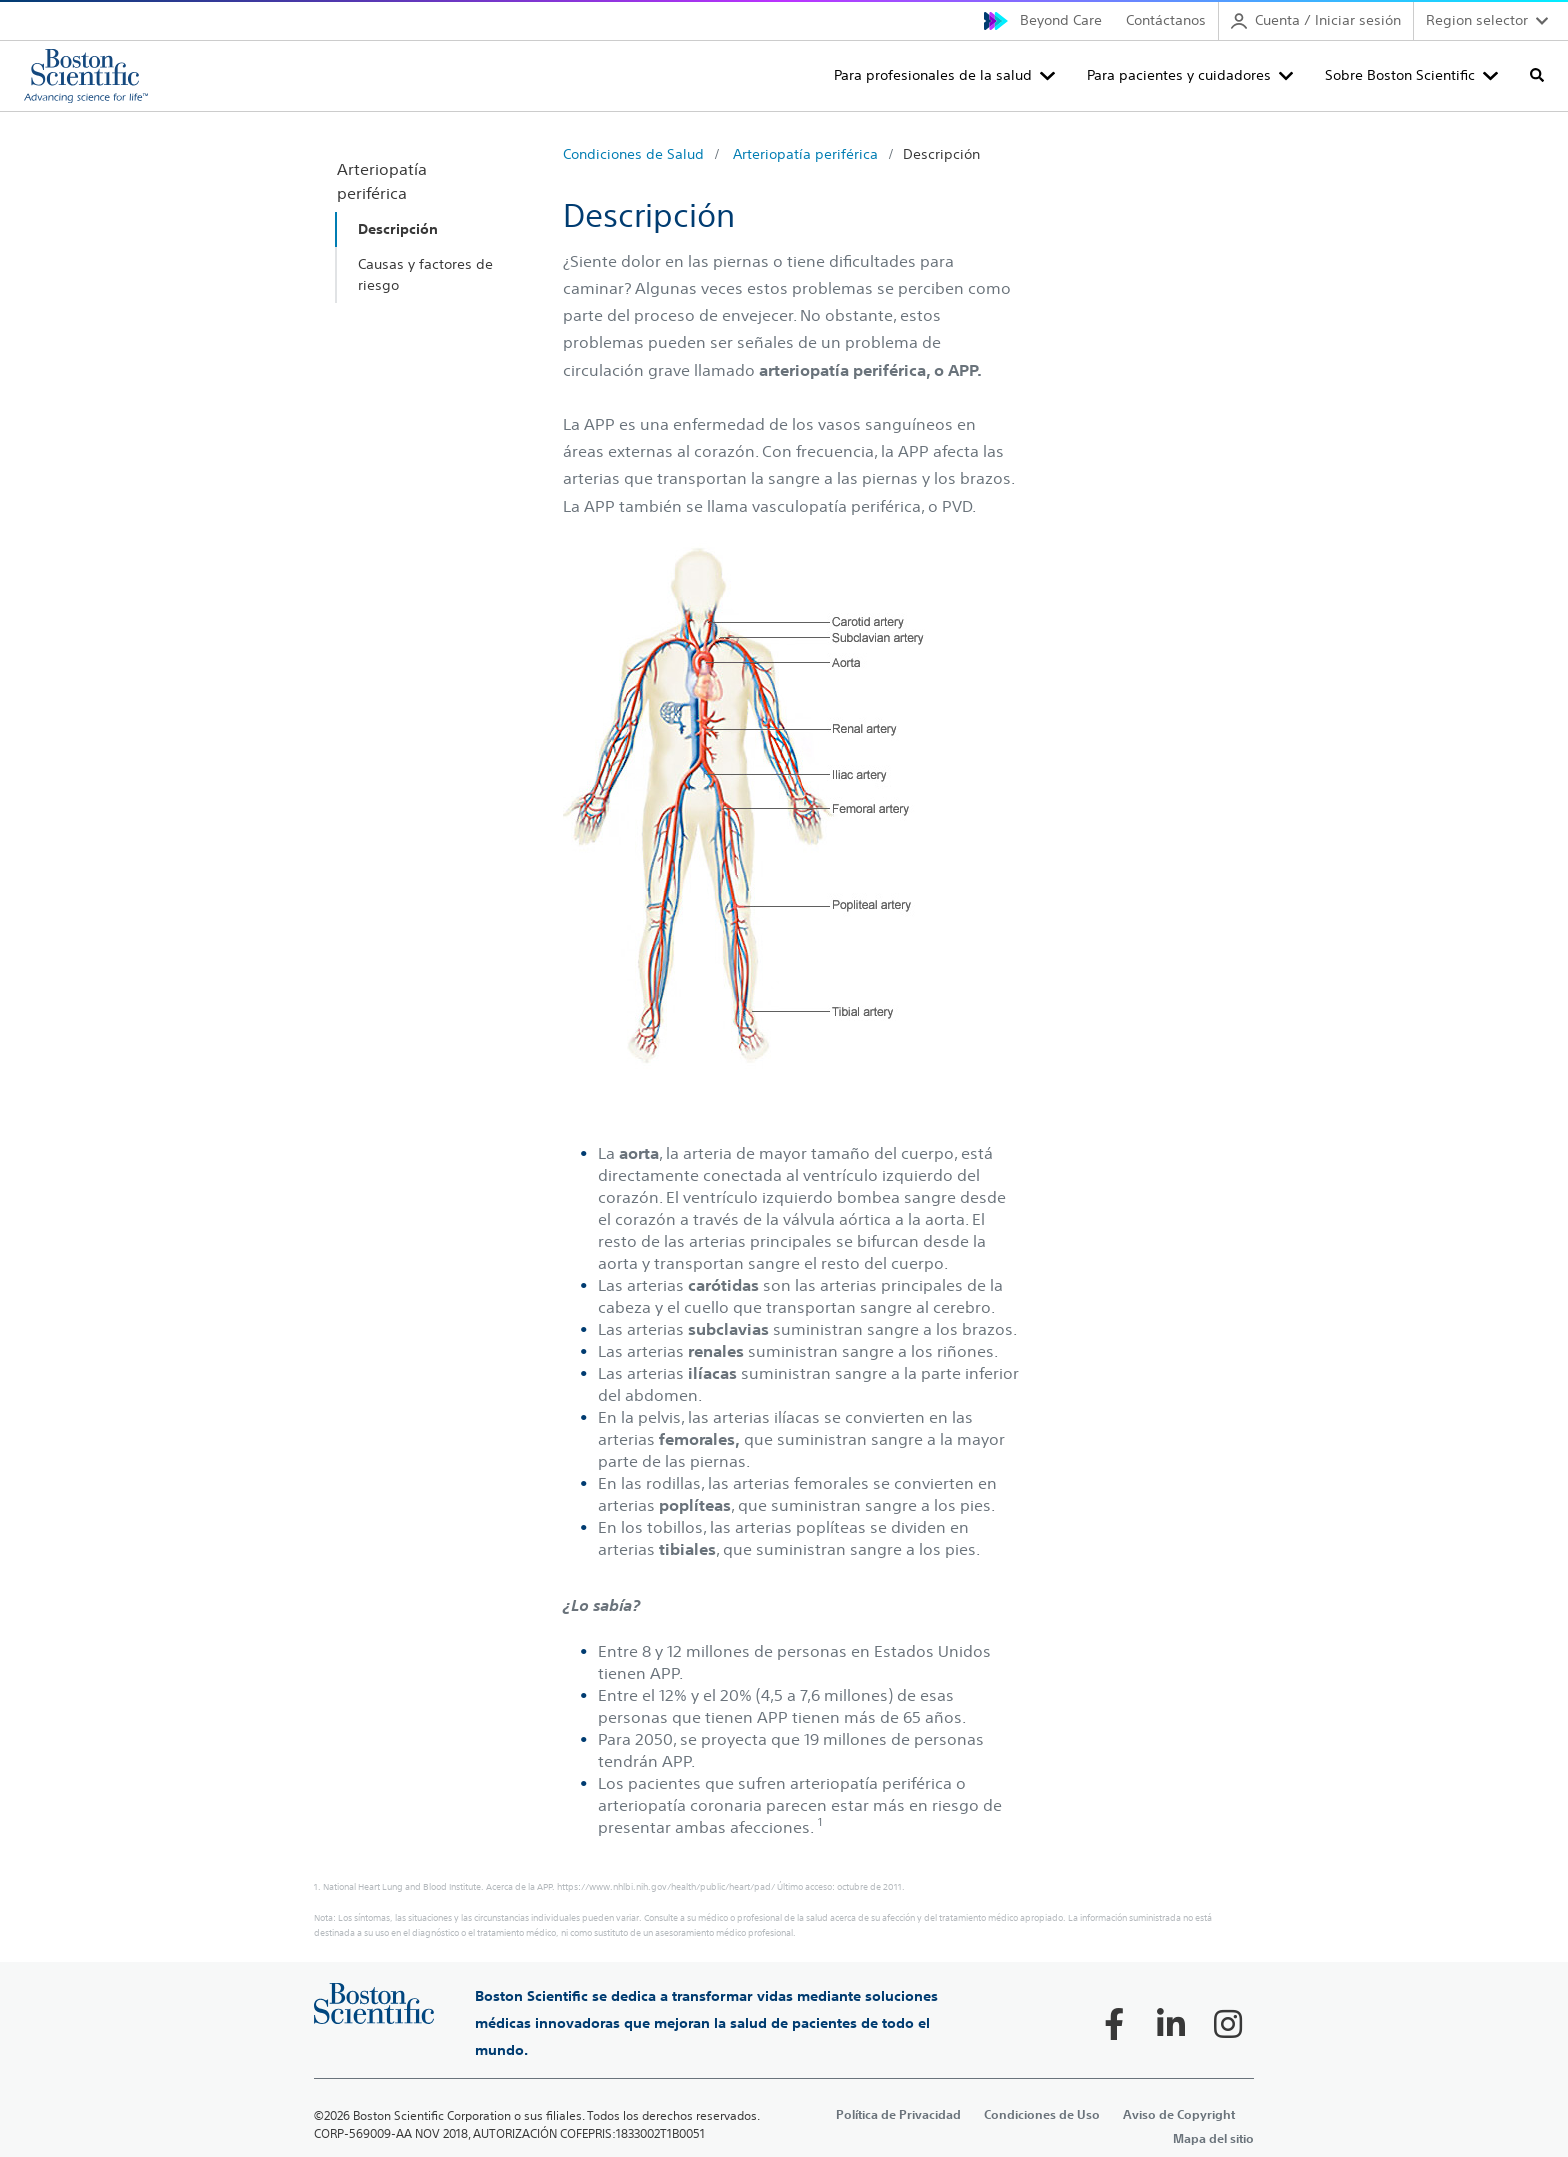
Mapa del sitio (1213, 2138)
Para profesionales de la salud (933, 75)
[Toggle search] (1537, 75)
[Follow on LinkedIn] (1171, 2024)
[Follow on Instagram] (1228, 2024)
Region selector (1477, 20)
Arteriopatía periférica (805, 154)
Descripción (941, 154)
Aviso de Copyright (1179, 2114)
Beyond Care (1061, 20)
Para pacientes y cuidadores (1179, 75)
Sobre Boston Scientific (1400, 75)
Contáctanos (1166, 20)
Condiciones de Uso (1042, 2114)
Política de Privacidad (898, 2114)
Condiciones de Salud (633, 154)
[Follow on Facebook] (1114, 2024)
